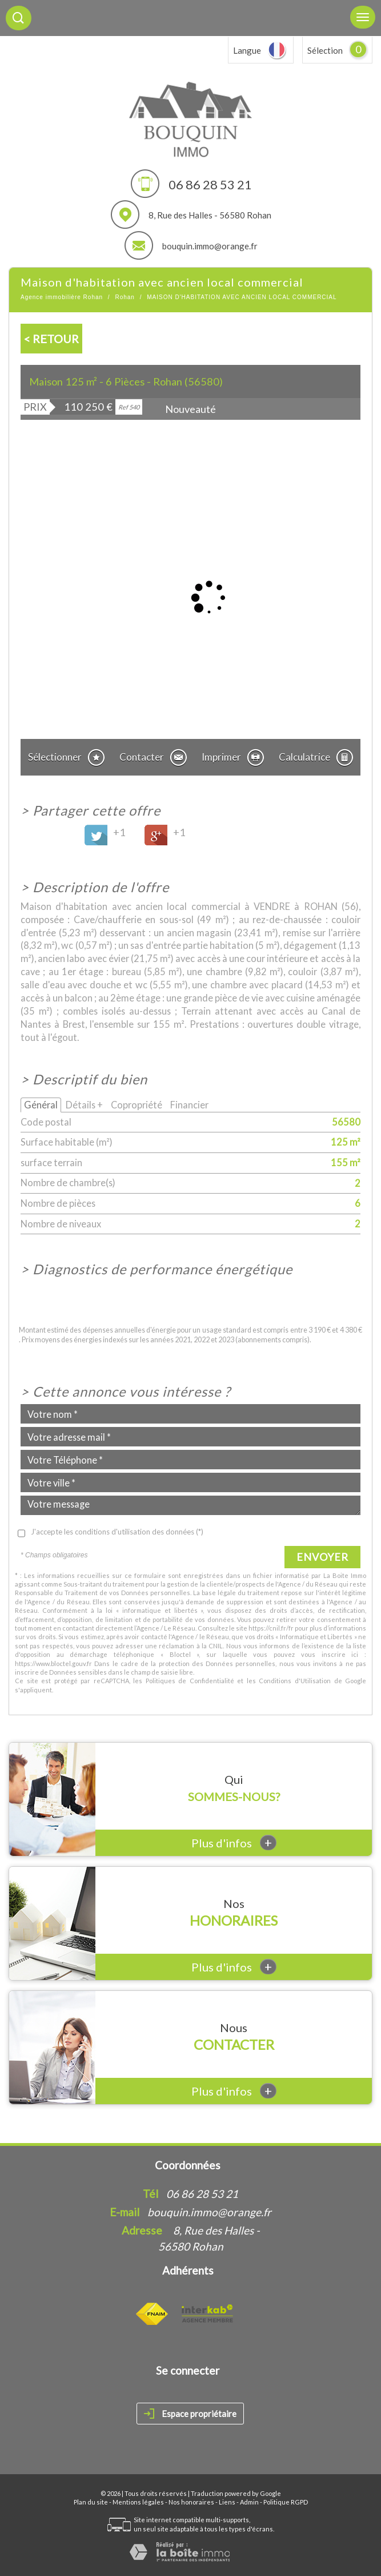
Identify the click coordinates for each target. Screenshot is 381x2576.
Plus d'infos (233, 1842)
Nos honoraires (191, 2502)
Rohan (124, 297)
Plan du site (91, 2502)
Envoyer (322, 1557)
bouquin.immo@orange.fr (210, 246)
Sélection (325, 50)
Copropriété (136, 1104)
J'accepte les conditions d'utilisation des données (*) (117, 1531)
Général (41, 1104)
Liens (227, 2502)
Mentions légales (138, 2502)
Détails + (84, 1104)
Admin (249, 2502)
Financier (189, 1104)
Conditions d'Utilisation (295, 1680)
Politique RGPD (285, 2502)
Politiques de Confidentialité (190, 1680)
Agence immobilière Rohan (62, 297)
